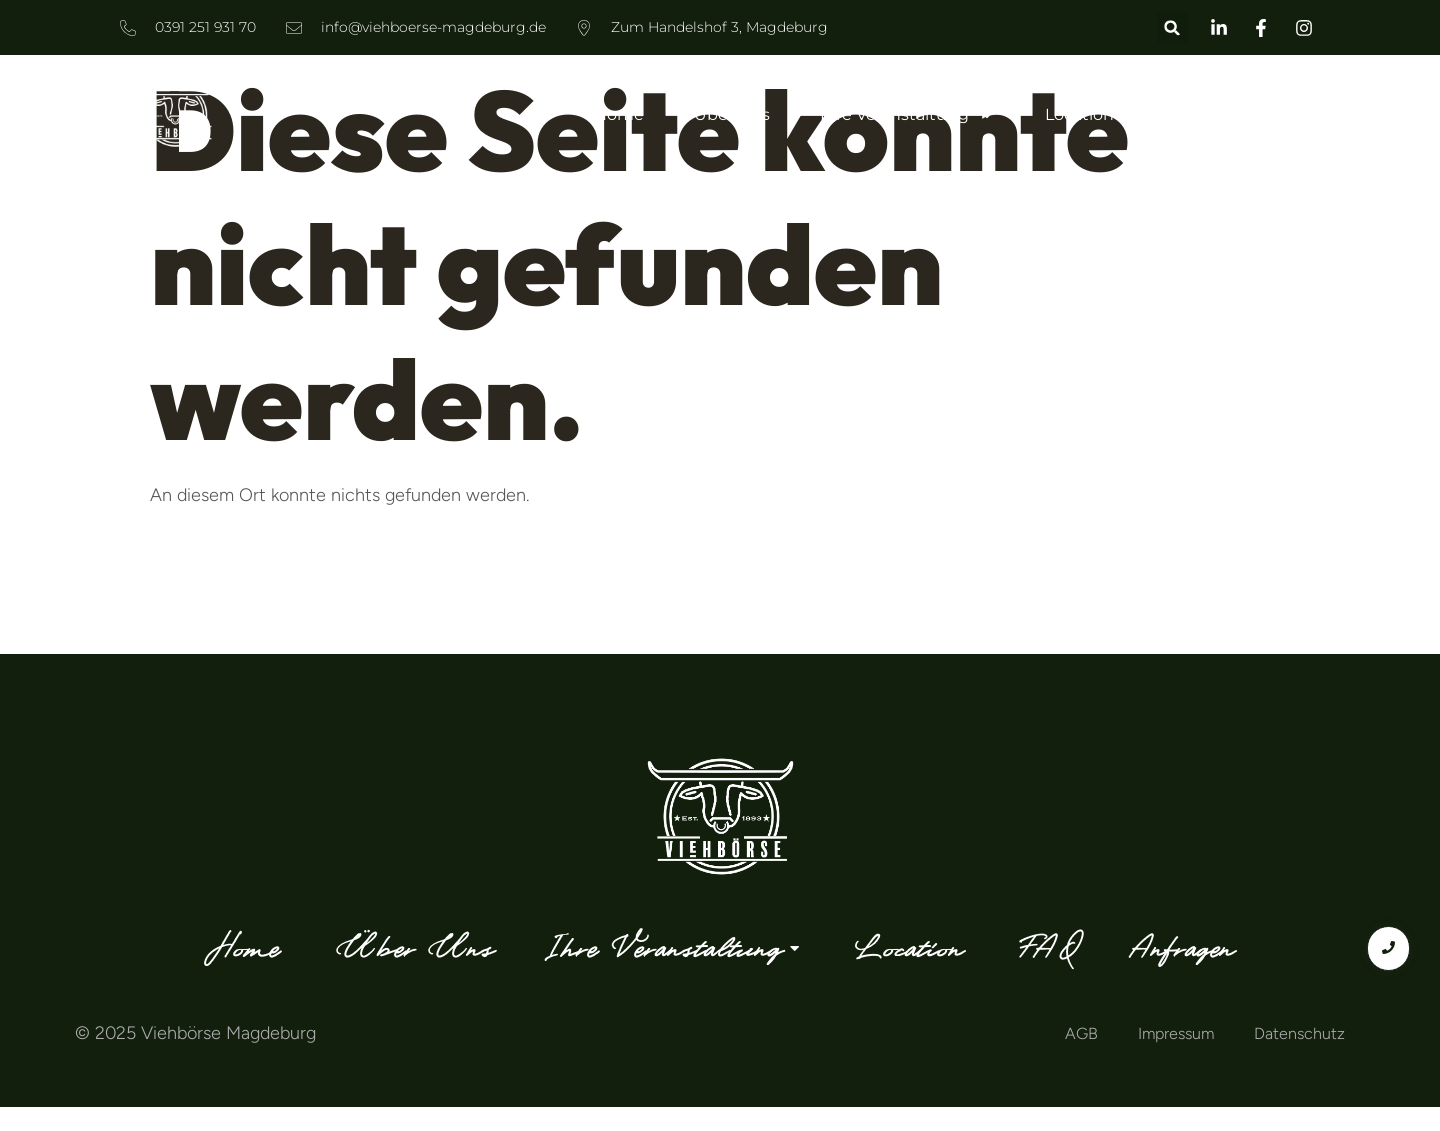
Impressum (1176, 1033)
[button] (1172, 27)
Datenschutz (1299, 1033)
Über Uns (732, 114)
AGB (1081, 1033)
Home (619, 114)
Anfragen (1283, 114)
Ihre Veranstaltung (907, 115)
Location (1079, 114)
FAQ (1180, 114)
